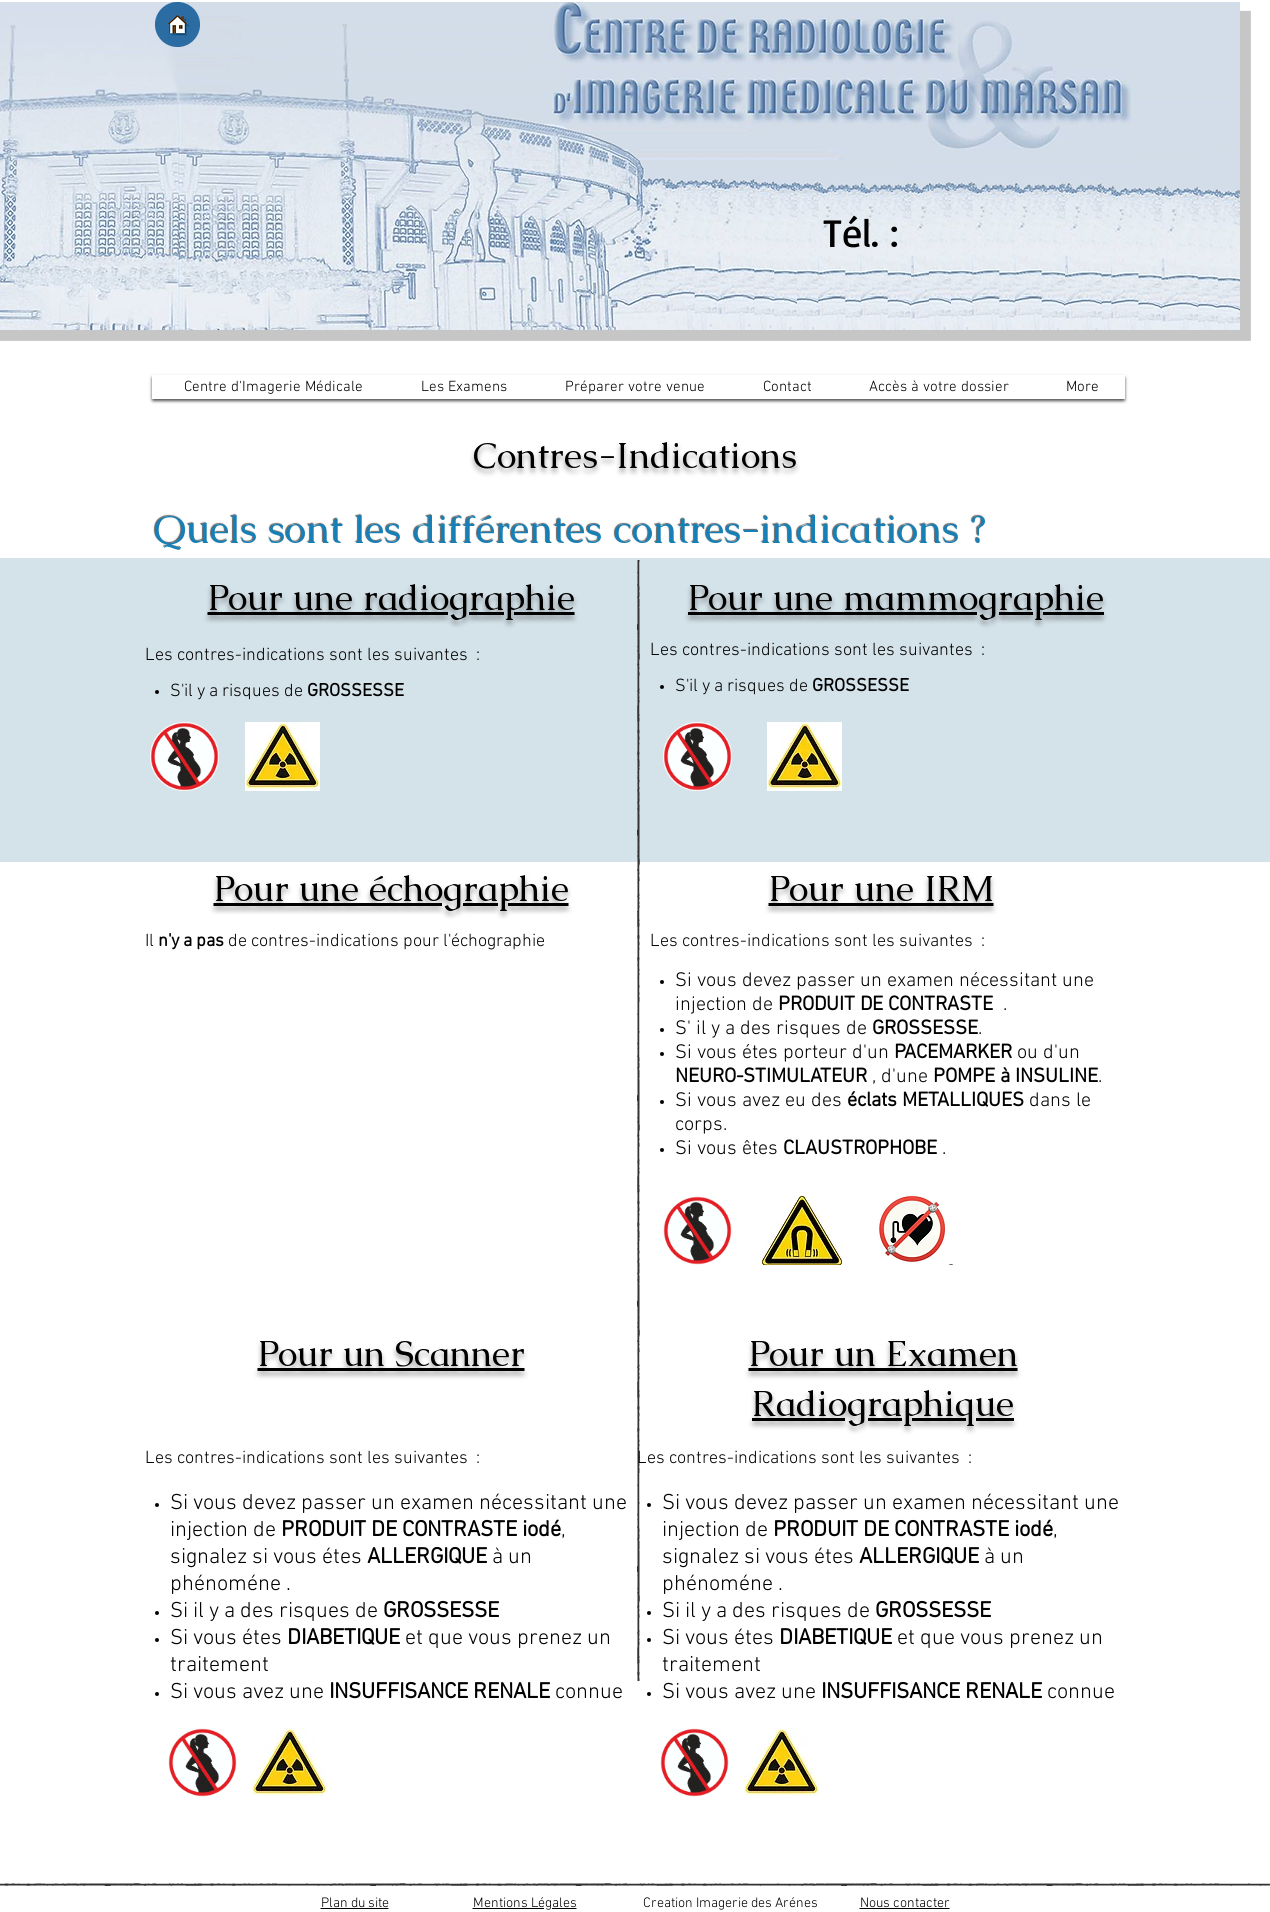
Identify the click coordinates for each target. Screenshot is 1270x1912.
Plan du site (355, 1903)
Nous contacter (905, 1903)
